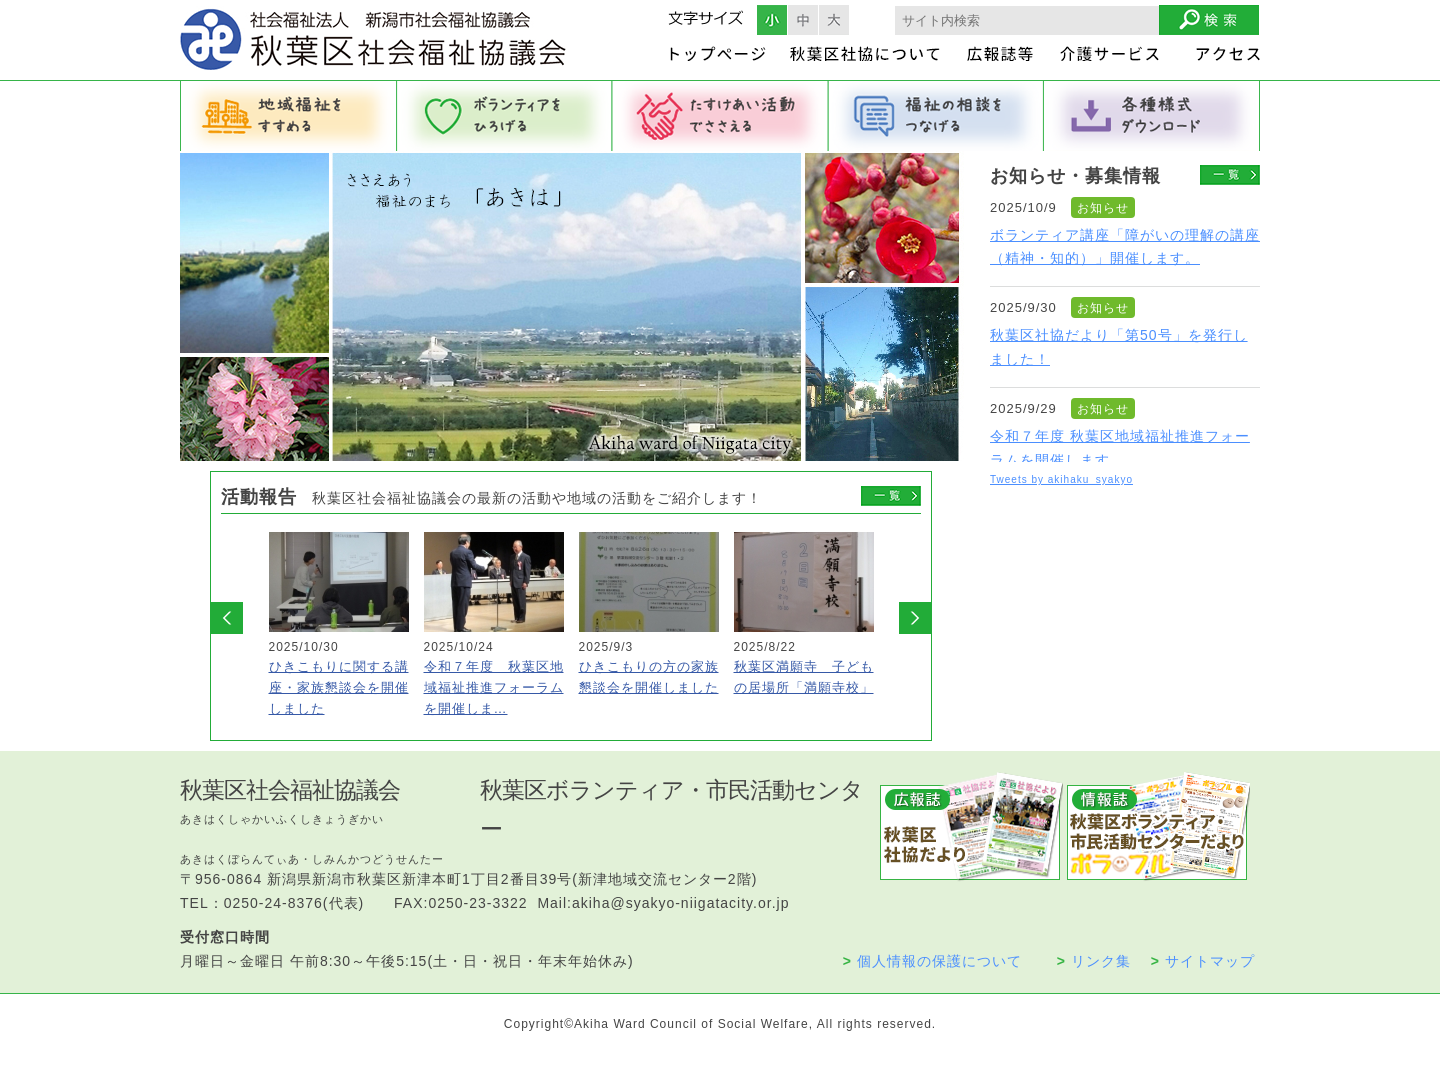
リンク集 (1094, 961)
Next (915, 618)
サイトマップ (1203, 961)
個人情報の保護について (932, 961)
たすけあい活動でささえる (720, 116)
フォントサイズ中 (803, 20)
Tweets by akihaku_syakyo (1061, 479)
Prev (227, 618)
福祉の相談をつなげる (936, 116)
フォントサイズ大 (834, 20)
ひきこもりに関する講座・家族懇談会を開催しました (339, 687)
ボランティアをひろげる (504, 116)
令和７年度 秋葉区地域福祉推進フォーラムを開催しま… (494, 687)
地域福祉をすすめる (288, 116)
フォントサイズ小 (772, 20)
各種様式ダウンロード (1152, 116)
